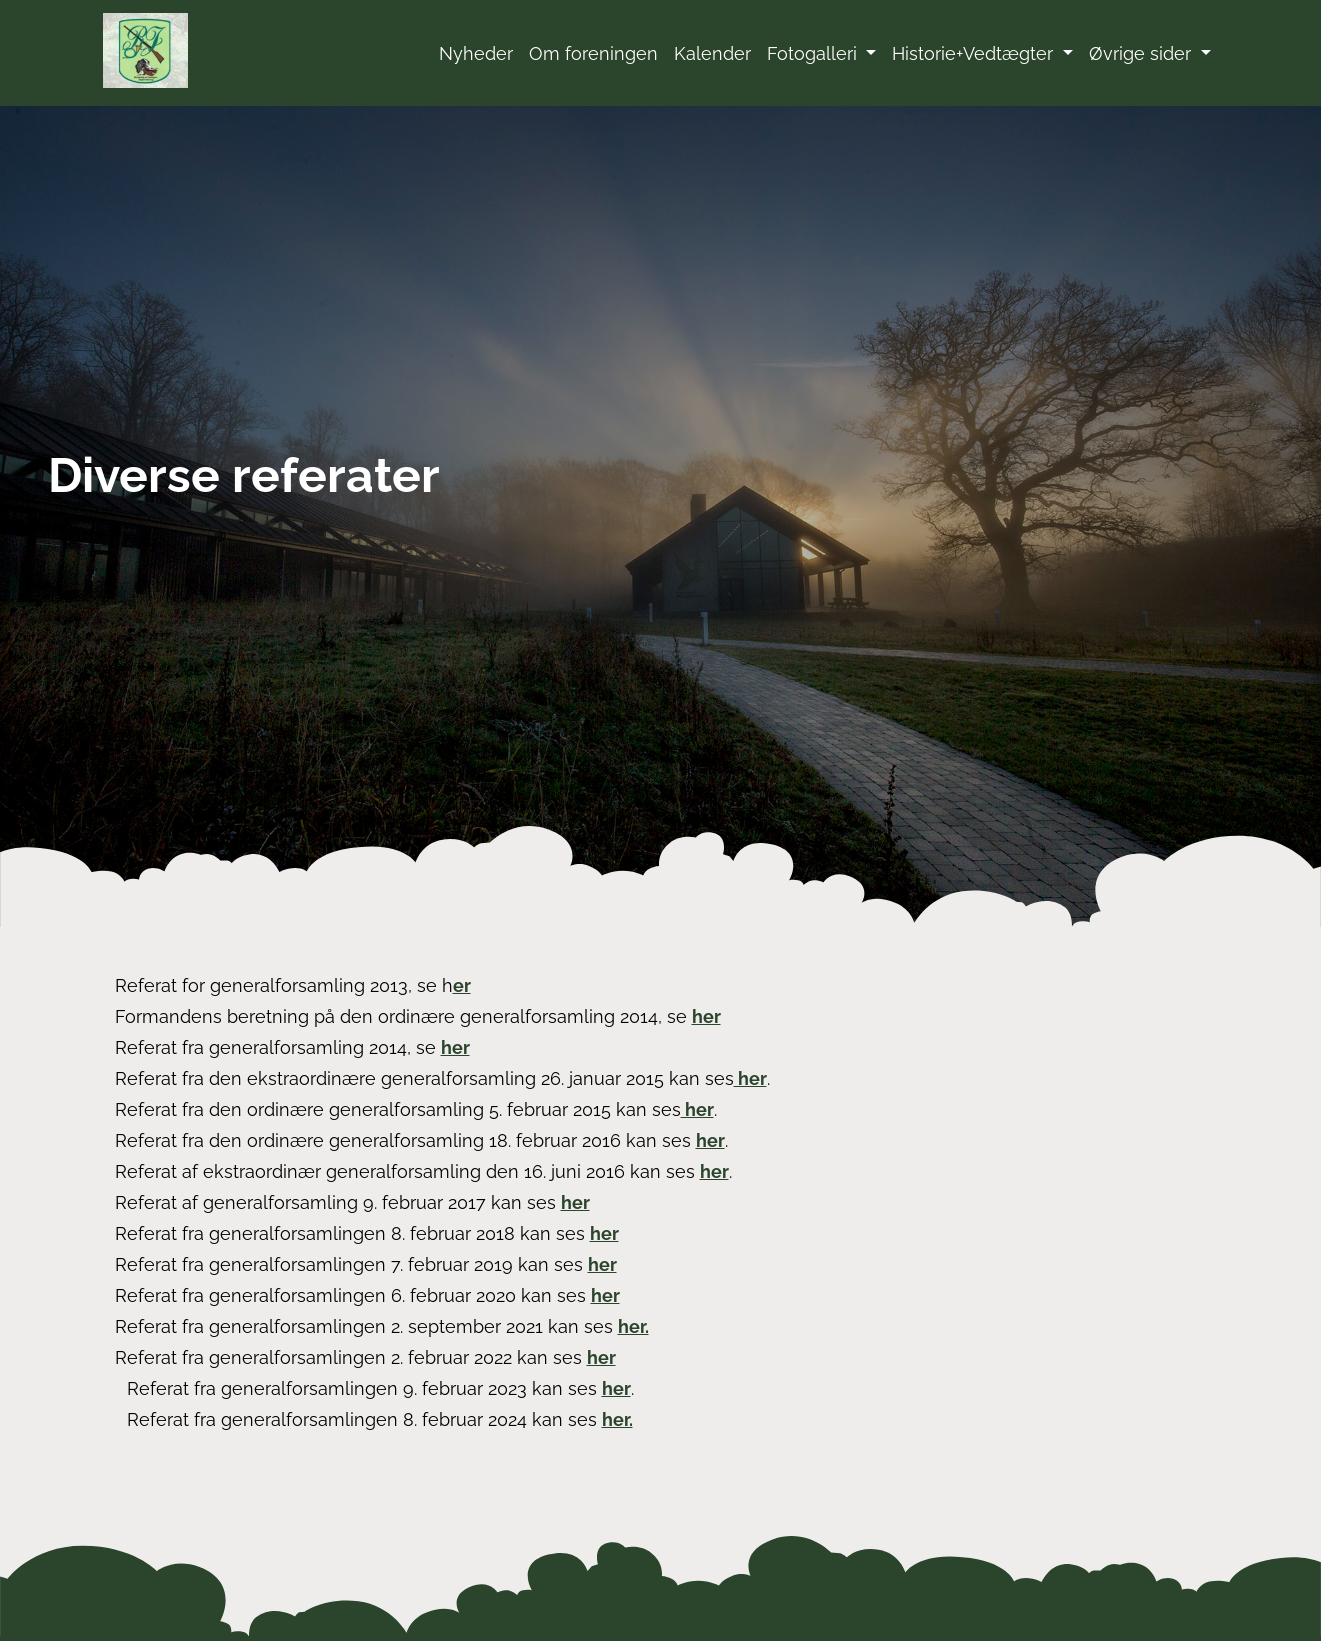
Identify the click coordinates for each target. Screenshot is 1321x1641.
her (706, 1016)
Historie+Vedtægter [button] (975, 53)
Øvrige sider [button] (1142, 53)
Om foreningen (593, 53)
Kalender (712, 53)
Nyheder (476, 53)
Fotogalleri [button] (814, 53)
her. (633, 1326)
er (462, 985)
